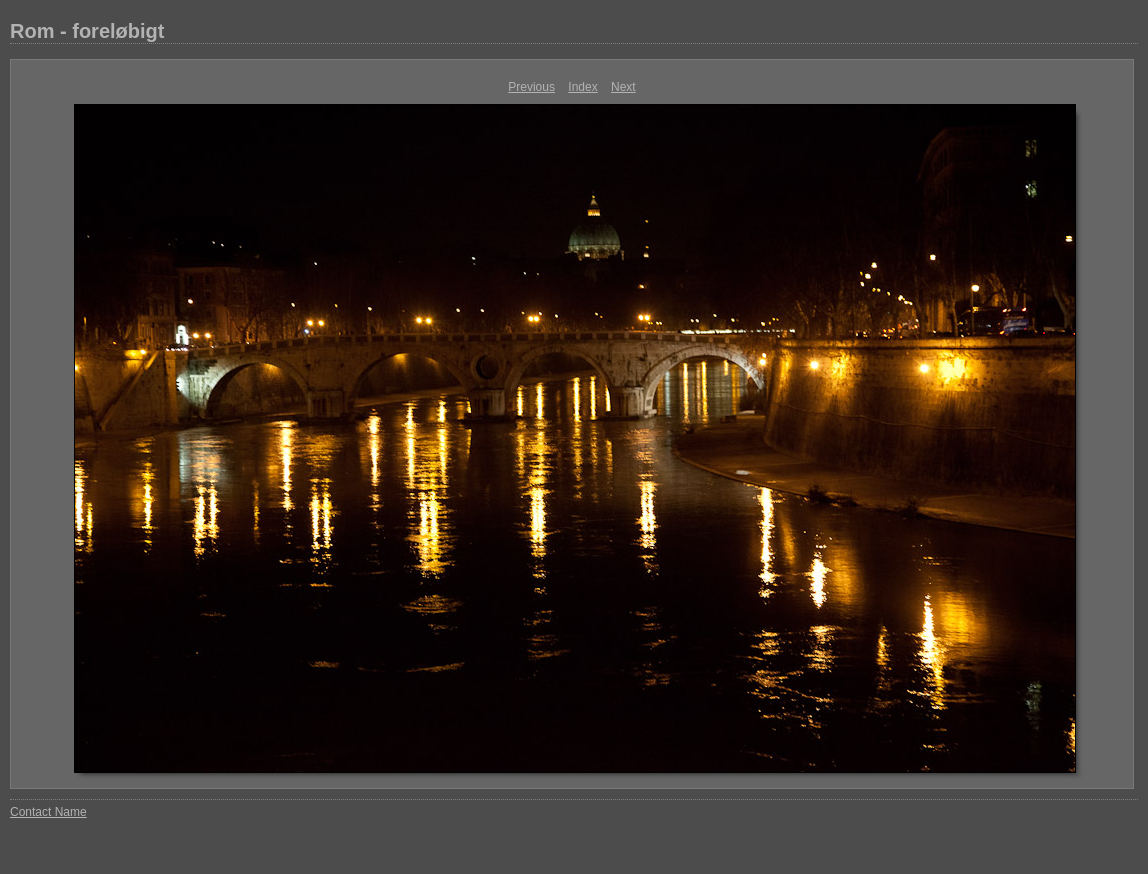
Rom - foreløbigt (87, 31)
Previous (531, 87)
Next (623, 87)
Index (582, 87)
